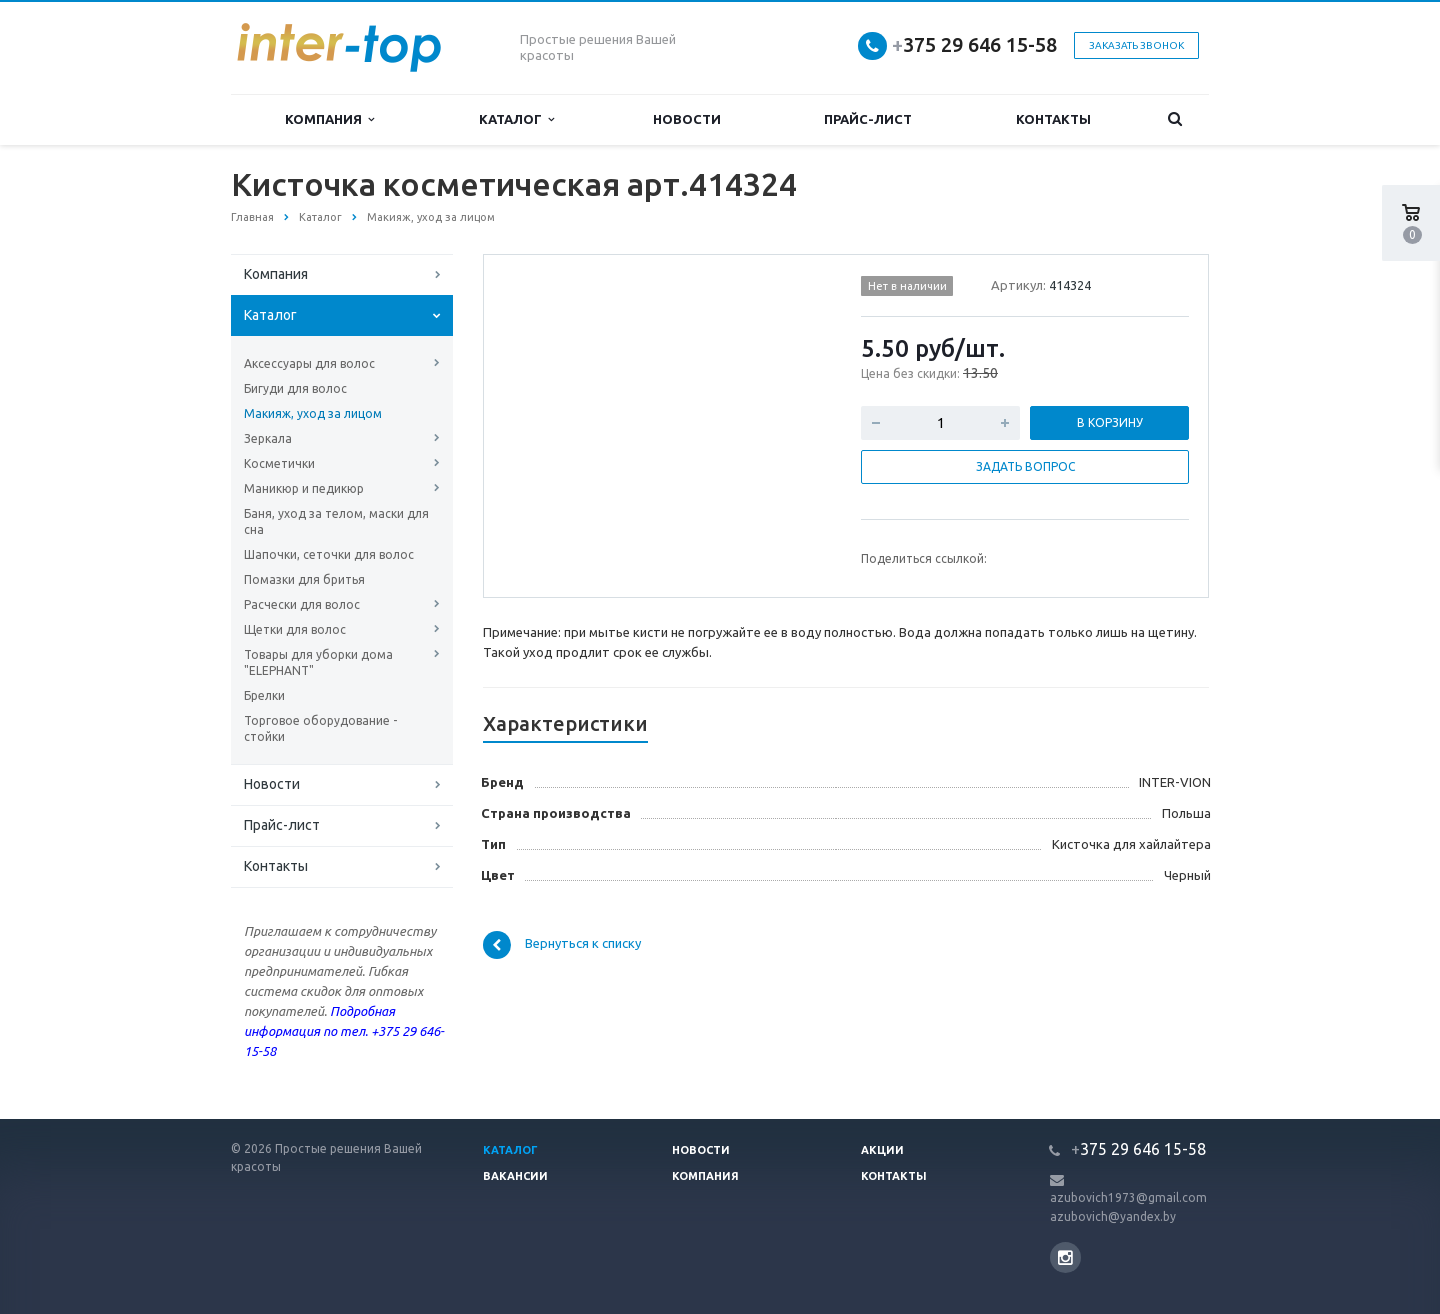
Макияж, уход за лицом (313, 413)
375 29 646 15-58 (974, 44)
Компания (329, 119)
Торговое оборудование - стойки (320, 728)
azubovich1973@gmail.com (1128, 1197)
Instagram (1065, 1257)
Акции (882, 1150)
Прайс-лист (868, 119)
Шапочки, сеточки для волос (329, 554)
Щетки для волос (295, 629)
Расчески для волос (302, 604)
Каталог (516, 119)
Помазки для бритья (304, 579)
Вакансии (515, 1176)
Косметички (279, 463)
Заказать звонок (1136, 45)
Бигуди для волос (295, 388)
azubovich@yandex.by (1113, 1216)
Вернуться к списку (562, 945)
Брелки (264, 695)
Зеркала (268, 438)
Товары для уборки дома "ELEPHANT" (318, 662)
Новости (687, 119)
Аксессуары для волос (309, 363)
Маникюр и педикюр (304, 488)
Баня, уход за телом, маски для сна (336, 521)
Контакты (1053, 119)
